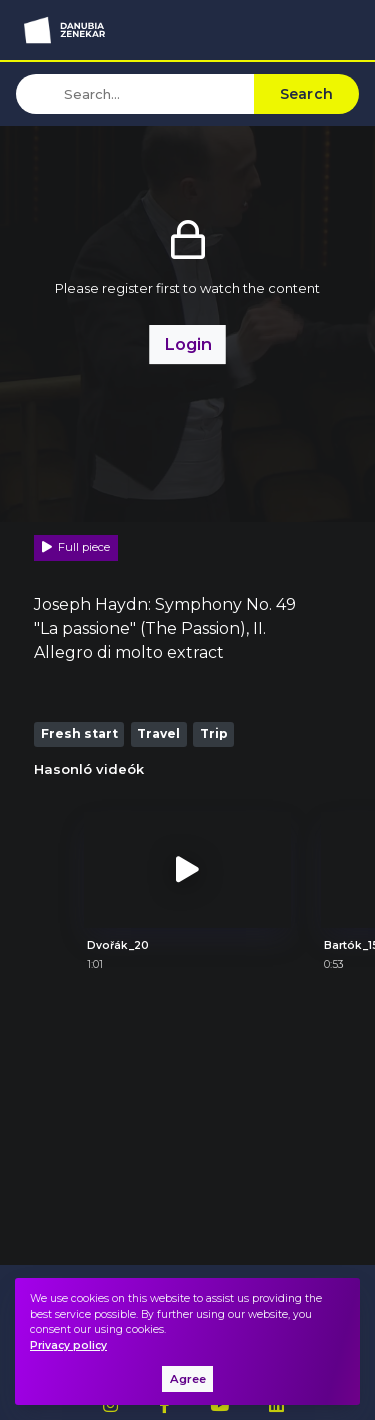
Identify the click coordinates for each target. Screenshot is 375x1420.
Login (188, 344)
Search (307, 94)
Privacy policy (68, 1345)
